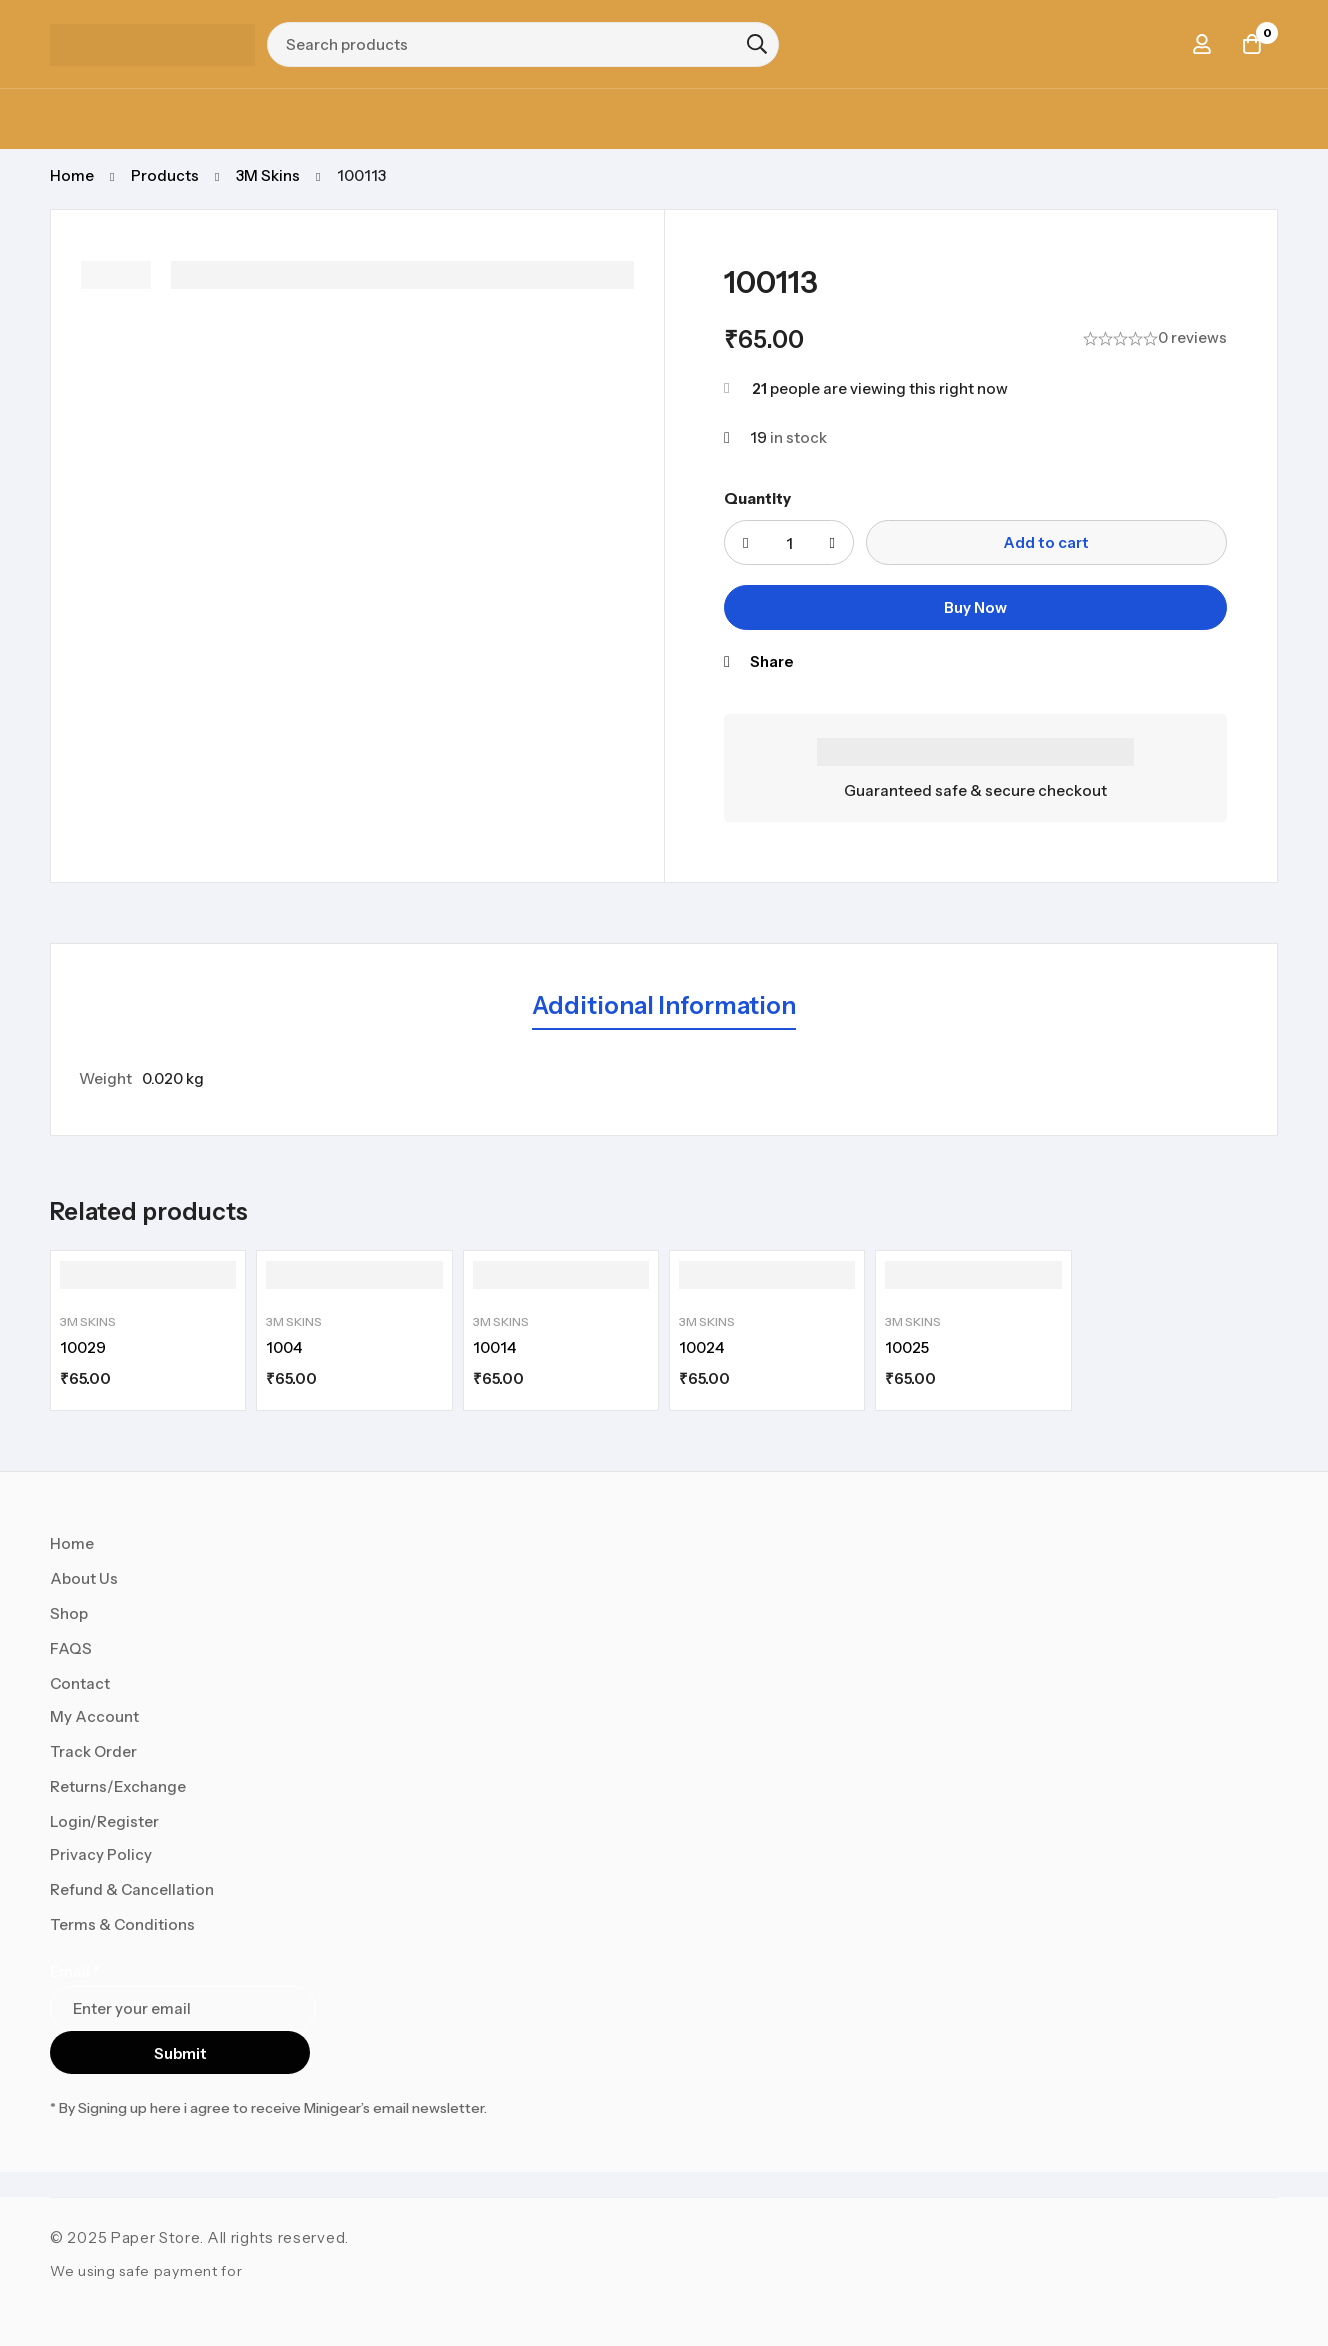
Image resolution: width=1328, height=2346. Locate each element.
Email (74, 1971)
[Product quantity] (789, 542)
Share (771, 661)
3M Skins (268, 175)
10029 (83, 1347)
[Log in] (1202, 44)
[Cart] (1252, 44)
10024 (701, 1347)
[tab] (664, 1007)
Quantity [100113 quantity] (757, 498)
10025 (907, 1347)
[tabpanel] (664, 1079)
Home (72, 175)
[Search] (757, 44)
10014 (494, 1347)
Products (165, 175)
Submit (180, 2053)
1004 (284, 1347)
